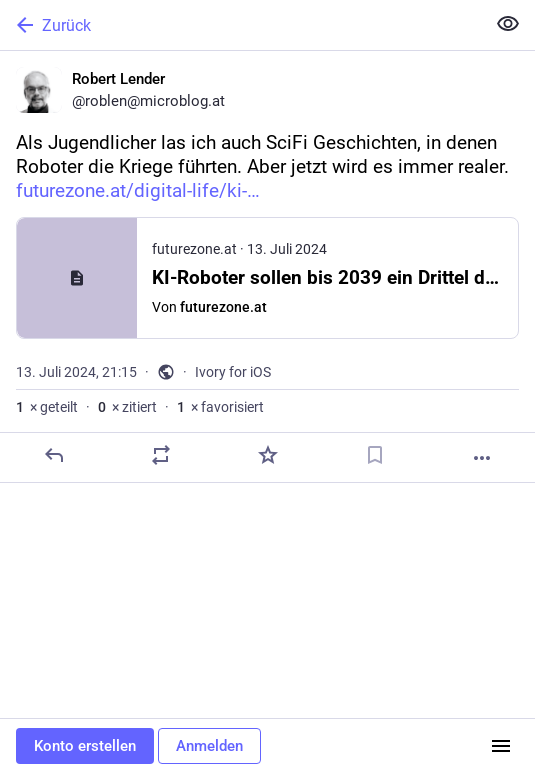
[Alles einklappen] (508, 24)
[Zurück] (240, 25)
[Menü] (501, 746)
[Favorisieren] (268, 455)
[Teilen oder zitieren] (161, 455)
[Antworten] (54, 455)
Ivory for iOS (233, 372)
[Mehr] (482, 458)
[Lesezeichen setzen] (375, 455)
